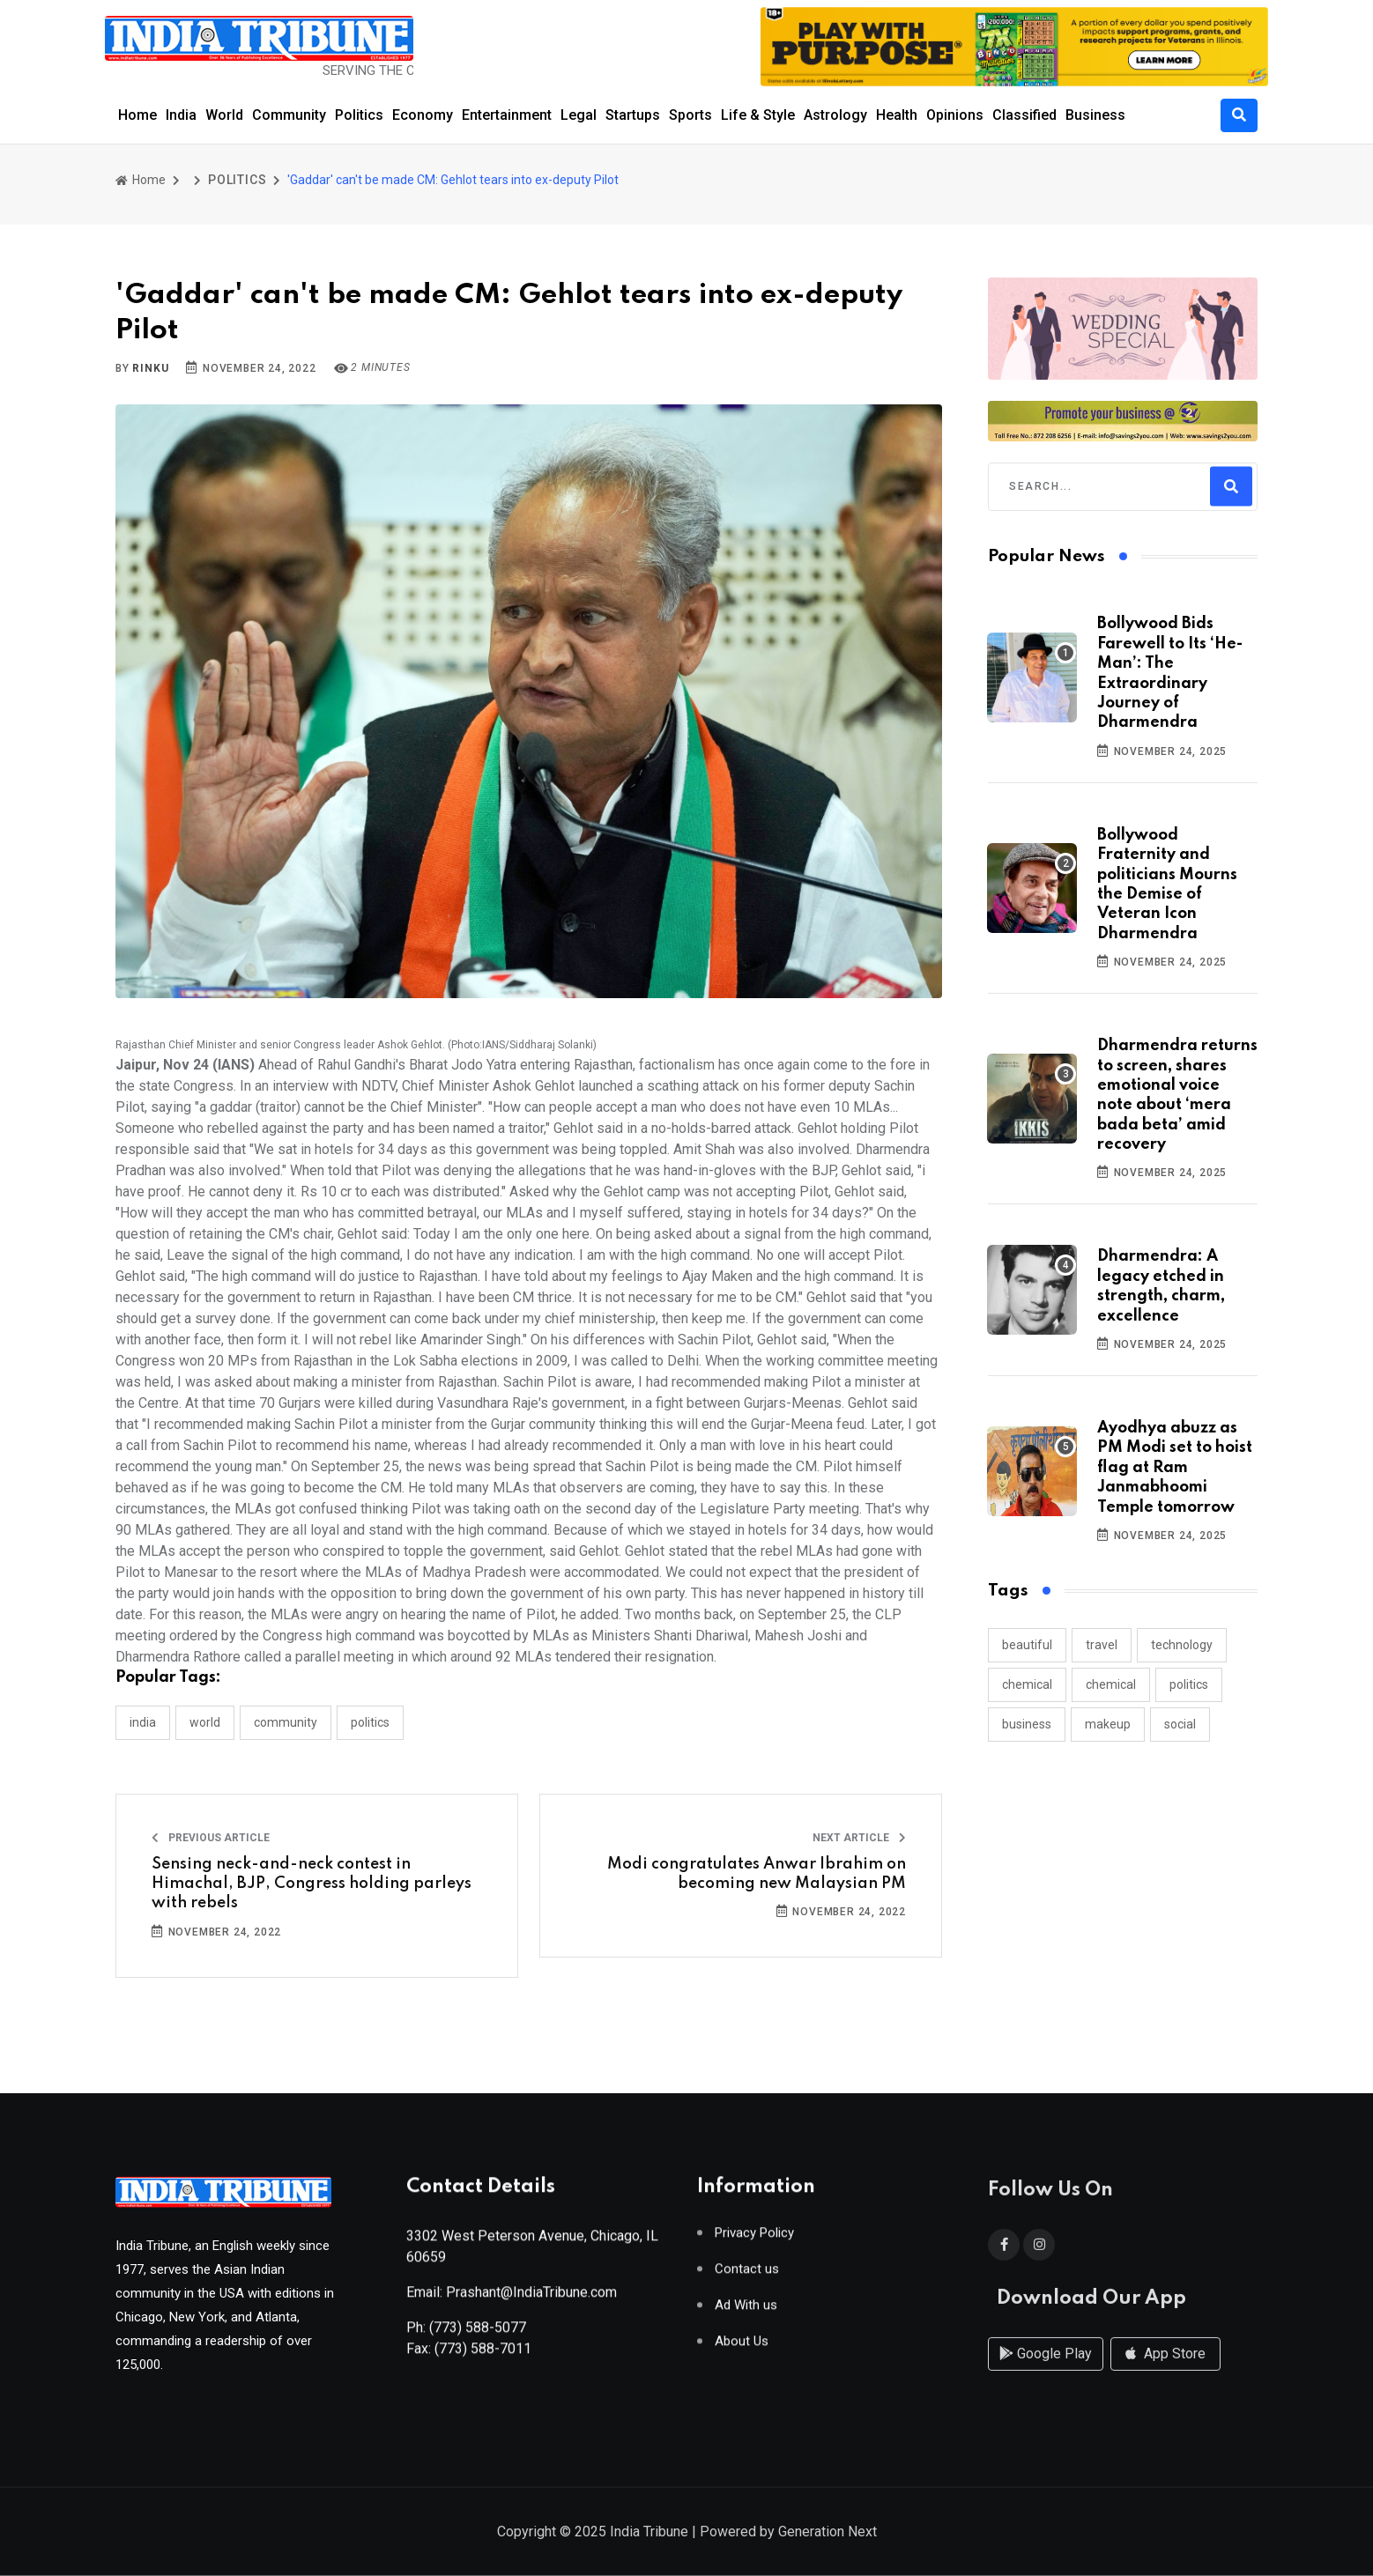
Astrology (835, 115)
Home (137, 115)
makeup (1108, 1724)
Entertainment (507, 115)
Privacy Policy (754, 2240)
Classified (1024, 115)
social (1180, 1724)
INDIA (143, 1722)
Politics (359, 115)
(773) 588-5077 (477, 2334)
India (181, 115)
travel (1101, 1645)
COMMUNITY (285, 1722)
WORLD (204, 1722)
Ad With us (746, 2312)
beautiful (1027, 1645)
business (1026, 1724)
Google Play (1045, 2370)
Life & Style (758, 115)
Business (1095, 115)
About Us (741, 2348)
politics (1188, 1684)
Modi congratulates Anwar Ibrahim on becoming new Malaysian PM (756, 1873)
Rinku (150, 368)
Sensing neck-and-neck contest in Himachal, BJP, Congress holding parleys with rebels (311, 1884)
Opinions (954, 115)
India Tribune (649, 2533)
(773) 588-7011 (482, 2355)
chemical (1027, 1684)
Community (289, 115)
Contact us (747, 2276)
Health (896, 115)
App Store (1165, 2370)
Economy (422, 115)
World (224, 115)
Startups (632, 115)
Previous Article (211, 1838)
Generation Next (827, 2533)
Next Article (859, 1838)
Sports (690, 115)
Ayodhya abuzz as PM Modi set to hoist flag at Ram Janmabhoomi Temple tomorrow (1174, 1467)
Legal (578, 115)
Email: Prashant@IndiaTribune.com (511, 2299)
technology (1182, 1645)
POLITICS (237, 180)
